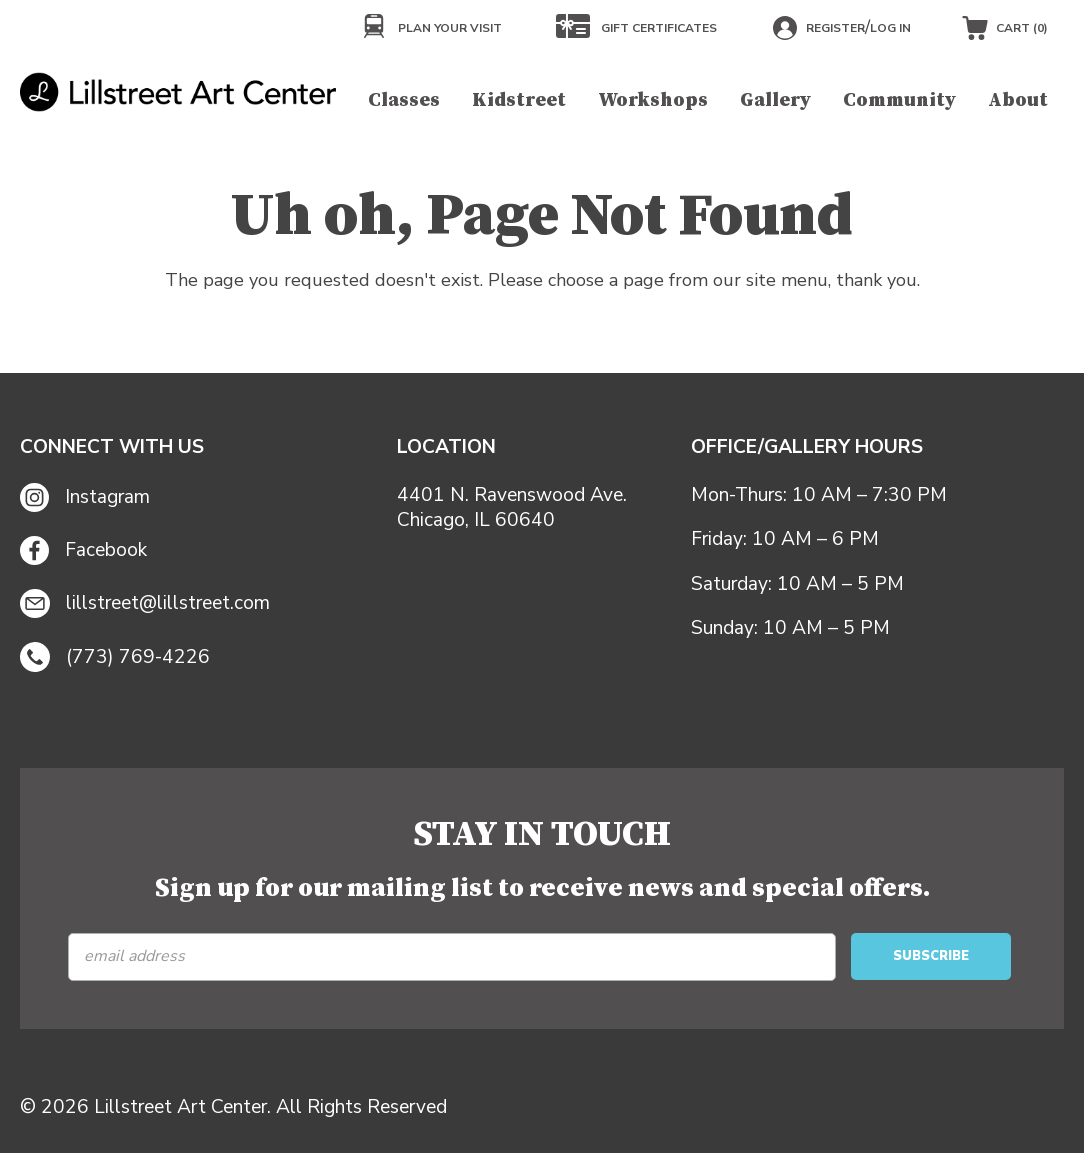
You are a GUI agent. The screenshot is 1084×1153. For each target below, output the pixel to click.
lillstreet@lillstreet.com (145, 604)
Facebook (83, 550)
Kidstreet (519, 100)
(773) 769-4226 (115, 657)
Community (899, 100)
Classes (404, 100)
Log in (890, 28)
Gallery (775, 100)
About (1018, 100)
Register (835, 28)
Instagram (85, 497)
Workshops (653, 100)
